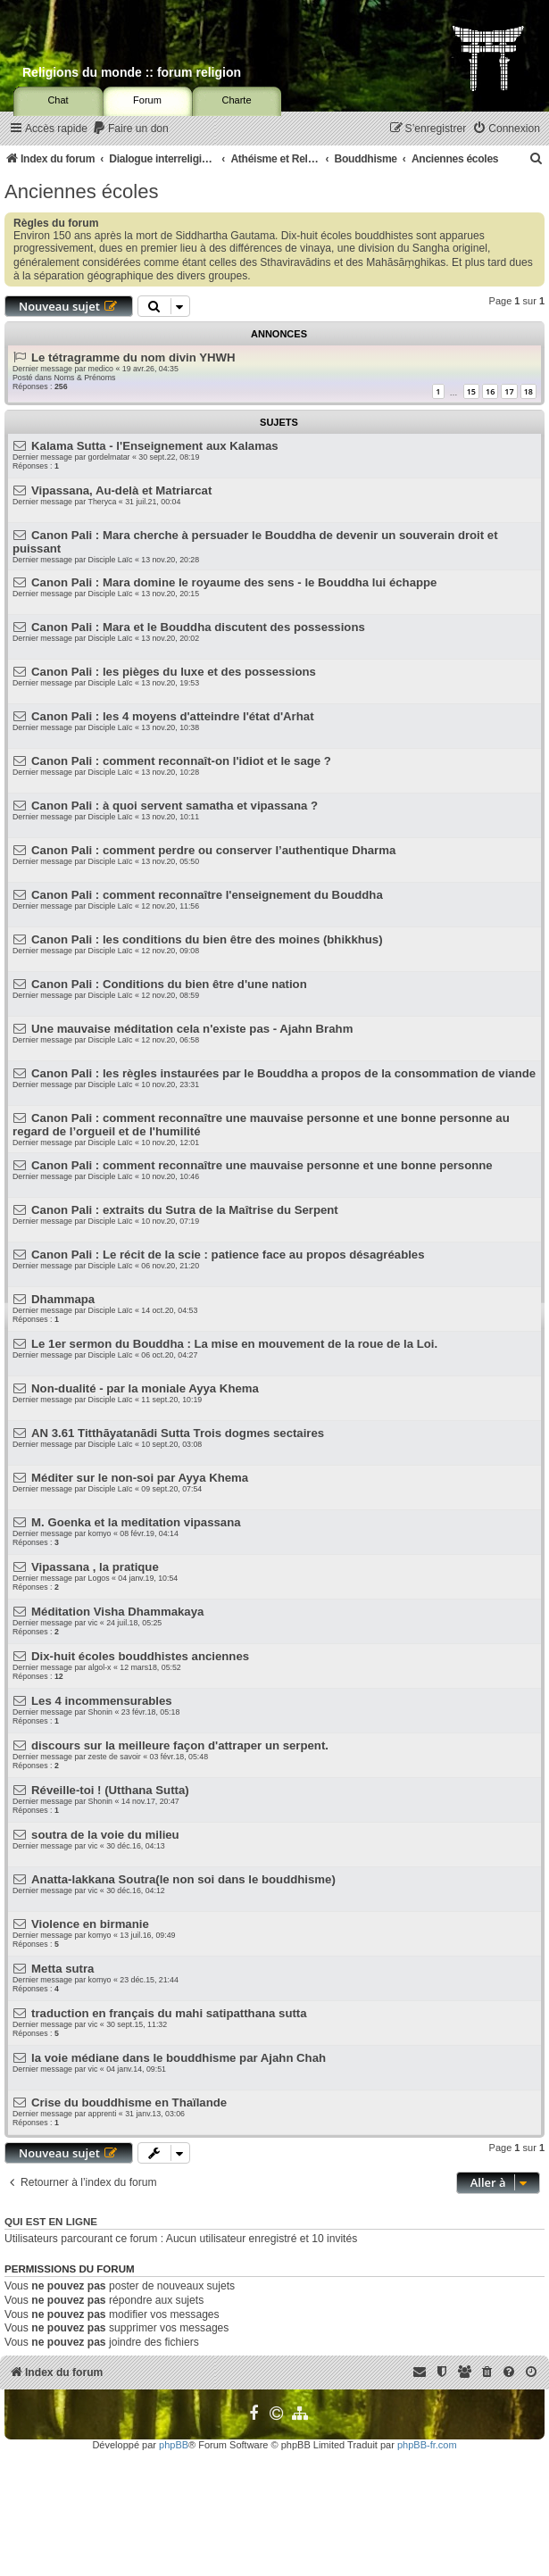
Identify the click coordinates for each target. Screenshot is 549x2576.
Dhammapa (63, 1299)
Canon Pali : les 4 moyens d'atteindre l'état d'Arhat (172, 716)
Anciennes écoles (81, 191)
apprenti (102, 2113)
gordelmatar (109, 457)
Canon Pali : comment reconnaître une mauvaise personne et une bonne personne (262, 1165)
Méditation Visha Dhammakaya (117, 1611)
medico (100, 368)
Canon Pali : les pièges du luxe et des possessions (173, 671)
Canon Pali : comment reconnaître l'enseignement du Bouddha (207, 895)
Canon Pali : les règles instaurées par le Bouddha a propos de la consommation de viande (283, 1073)
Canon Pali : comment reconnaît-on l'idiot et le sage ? (181, 761)
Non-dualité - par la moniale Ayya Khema (145, 1388)
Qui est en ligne (50, 2221)
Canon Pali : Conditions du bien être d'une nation (169, 984)
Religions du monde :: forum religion (131, 72)
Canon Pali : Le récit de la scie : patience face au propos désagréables (227, 1254)
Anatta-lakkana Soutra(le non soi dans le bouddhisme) (183, 1879)
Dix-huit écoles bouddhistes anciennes (140, 1656)
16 (490, 391)
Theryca (102, 501)
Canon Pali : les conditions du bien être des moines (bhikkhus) (207, 939)
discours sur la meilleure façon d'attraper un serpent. (180, 1745)
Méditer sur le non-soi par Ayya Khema (139, 1477)
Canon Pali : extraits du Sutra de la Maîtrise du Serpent (184, 1210)
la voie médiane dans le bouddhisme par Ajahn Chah (178, 2058)
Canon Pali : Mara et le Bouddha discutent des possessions (198, 627)
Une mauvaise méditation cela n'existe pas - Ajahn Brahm (192, 1028)
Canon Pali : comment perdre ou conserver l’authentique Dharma (213, 850)
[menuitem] (130, 129)
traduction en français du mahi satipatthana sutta (169, 2013)
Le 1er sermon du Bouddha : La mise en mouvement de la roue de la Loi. (234, 1343)
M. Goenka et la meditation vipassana (136, 1522)
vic (93, 1622)
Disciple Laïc (110, 559)
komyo (100, 1533)
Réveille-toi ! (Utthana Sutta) (110, 1790)
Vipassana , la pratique (95, 1567)
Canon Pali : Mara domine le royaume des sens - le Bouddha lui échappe (234, 582)
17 (508, 391)
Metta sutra (62, 1968)
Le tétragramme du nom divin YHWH (133, 357)
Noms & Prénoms (84, 377)
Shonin (100, 1712)
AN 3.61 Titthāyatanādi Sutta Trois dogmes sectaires (177, 1433)
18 (528, 391)
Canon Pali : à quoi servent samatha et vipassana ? (174, 805)
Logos (99, 1578)
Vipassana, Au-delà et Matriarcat (121, 490)
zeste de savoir (114, 1756)
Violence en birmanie (90, 1924)
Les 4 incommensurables (101, 1701)
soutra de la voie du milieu (105, 1834)
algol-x (100, 1667)
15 (471, 391)
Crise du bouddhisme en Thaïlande (129, 2102)
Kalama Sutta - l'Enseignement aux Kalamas (155, 446)
